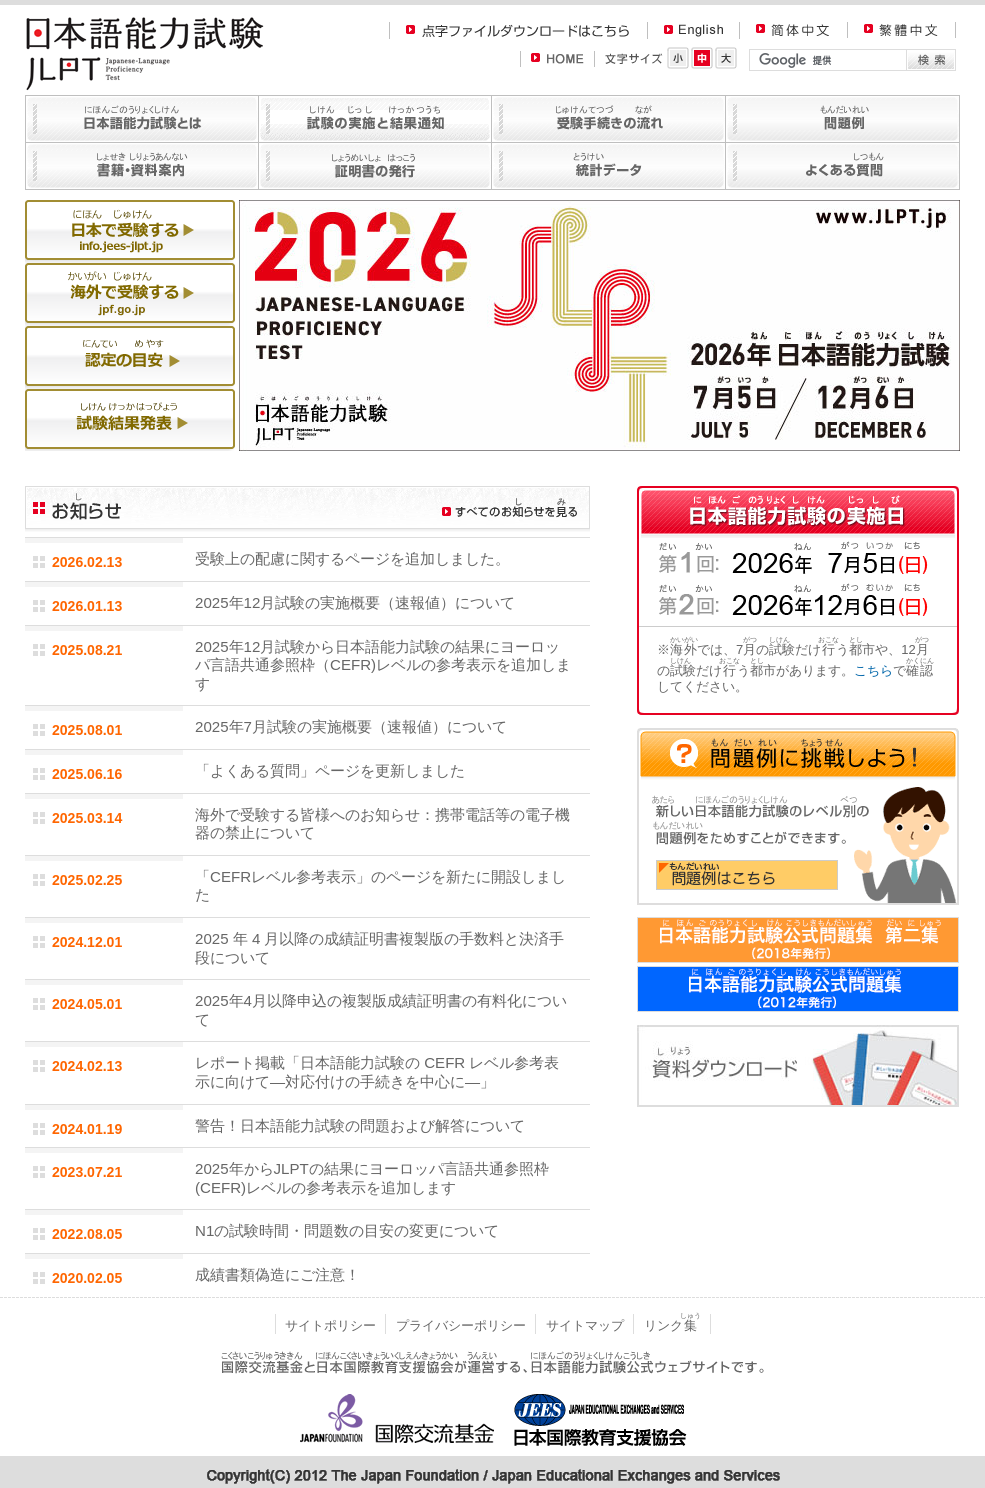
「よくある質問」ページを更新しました (330, 770)
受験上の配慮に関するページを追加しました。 (352, 558)
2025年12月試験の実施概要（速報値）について (355, 602)
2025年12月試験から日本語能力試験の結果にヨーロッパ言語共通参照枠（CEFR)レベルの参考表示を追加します (383, 665)
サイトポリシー (330, 1325)
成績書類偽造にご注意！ (277, 1274)
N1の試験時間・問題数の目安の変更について (347, 1230)
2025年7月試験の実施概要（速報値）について (351, 726)
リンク (672, 1325)
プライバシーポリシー (461, 1325)
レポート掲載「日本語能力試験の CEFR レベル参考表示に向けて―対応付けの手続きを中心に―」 (377, 1072)
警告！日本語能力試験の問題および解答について (360, 1125)
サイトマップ (585, 1325)
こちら (873, 670)
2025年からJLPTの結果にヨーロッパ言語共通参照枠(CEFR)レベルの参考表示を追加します (372, 1178)
